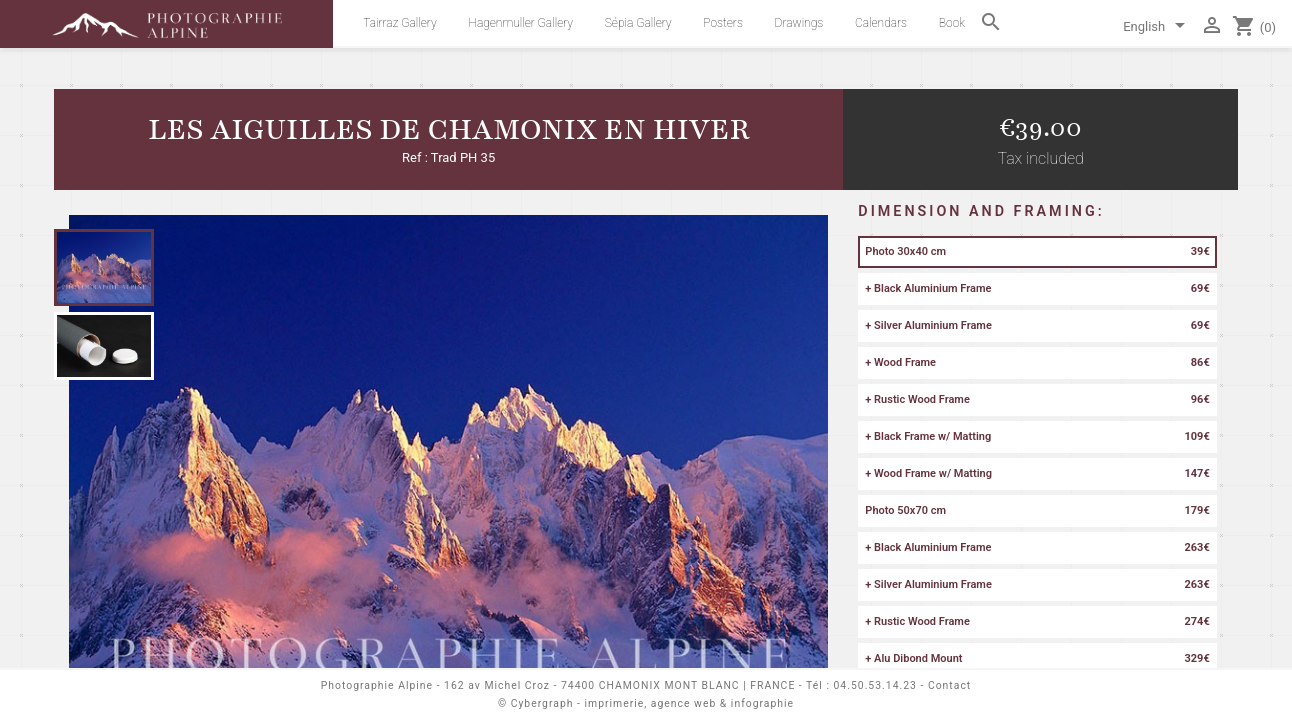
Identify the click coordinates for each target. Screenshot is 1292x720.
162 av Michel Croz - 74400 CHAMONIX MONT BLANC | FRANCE (619, 685)
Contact (949, 685)
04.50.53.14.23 (875, 685)
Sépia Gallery (638, 23)
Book (952, 23)
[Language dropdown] (1157, 28)
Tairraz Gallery (399, 23)
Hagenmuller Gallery (520, 23)
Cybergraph (542, 703)
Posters (723, 23)
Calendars (881, 23)
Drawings (799, 23)
